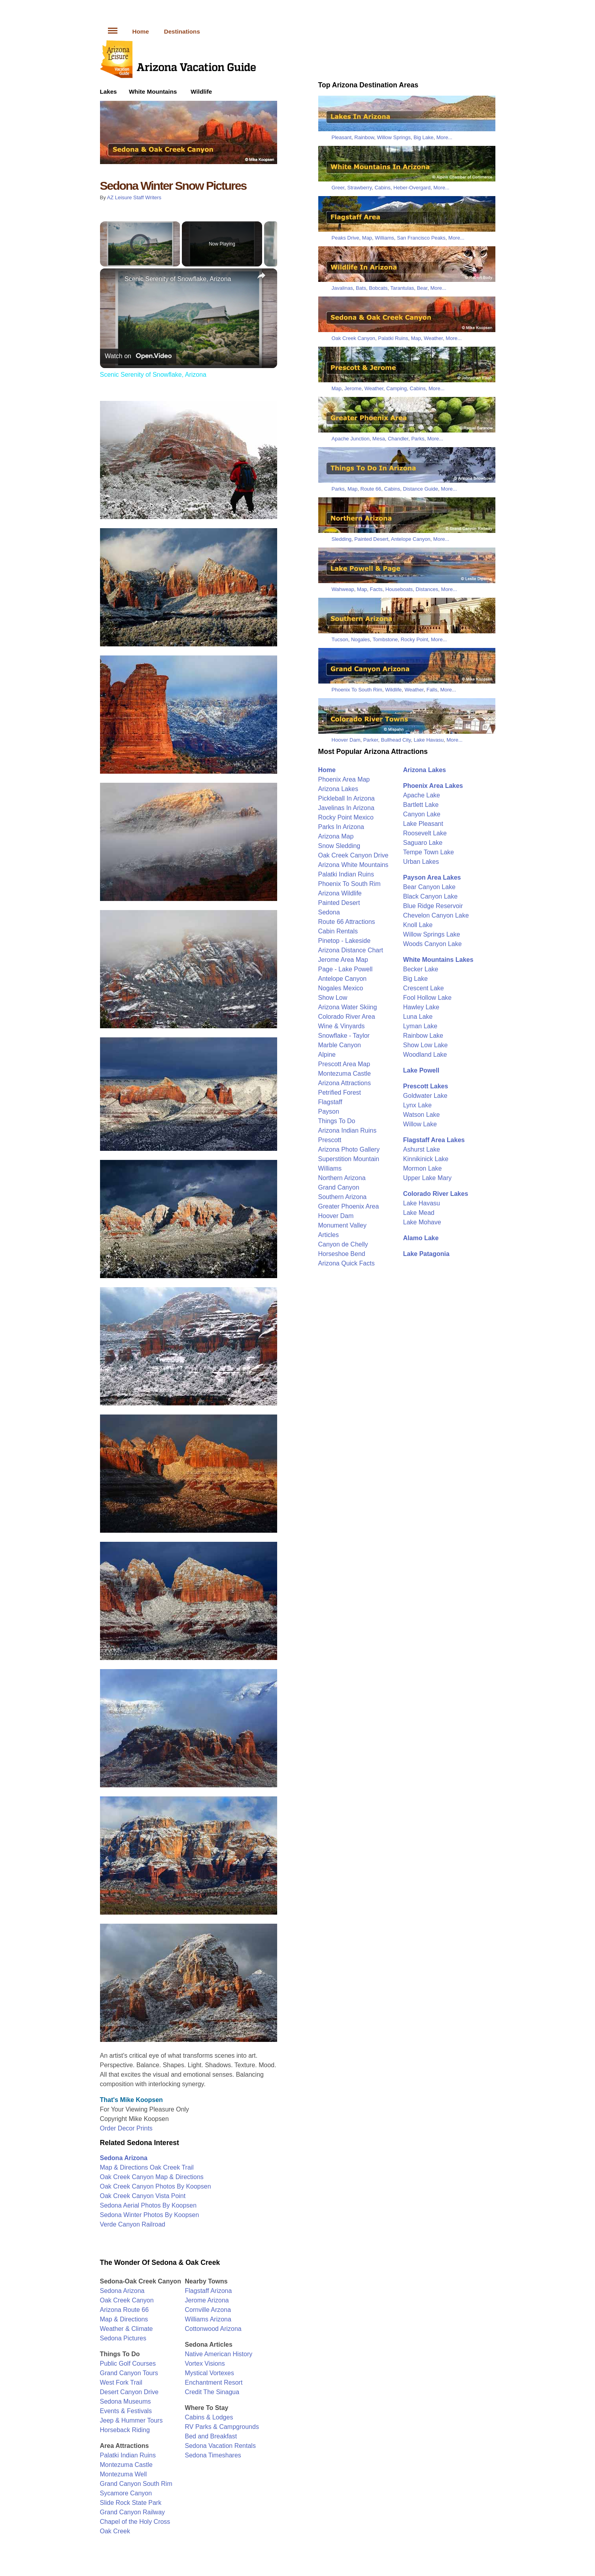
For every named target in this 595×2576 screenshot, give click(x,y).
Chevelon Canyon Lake (436, 915)
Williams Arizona (208, 2319)
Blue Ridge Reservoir (433, 906)
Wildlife (201, 91)
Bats (361, 288)
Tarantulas (402, 288)
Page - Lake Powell (345, 969)
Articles (328, 1234)
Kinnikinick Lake (426, 1159)
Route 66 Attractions (346, 921)
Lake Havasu (429, 740)
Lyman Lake (420, 1026)
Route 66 (371, 489)
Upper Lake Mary (427, 1178)
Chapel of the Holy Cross (135, 2521)
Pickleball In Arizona (346, 798)
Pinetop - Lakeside (344, 940)
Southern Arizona (342, 1197)
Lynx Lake (417, 1105)
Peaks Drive (345, 238)
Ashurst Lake (421, 1149)
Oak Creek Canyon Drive (353, 855)
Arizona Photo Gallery (349, 1149)
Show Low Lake (425, 1045)
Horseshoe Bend (341, 1253)
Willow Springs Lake (431, 934)
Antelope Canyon (411, 539)
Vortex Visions (205, 2363)
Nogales (360, 639)
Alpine (327, 1054)
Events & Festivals (126, 2411)
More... (444, 137)
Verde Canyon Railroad (132, 2224)
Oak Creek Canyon (127, 2300)
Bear (422, 288)
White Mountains (153, 91)
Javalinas (342, 288)
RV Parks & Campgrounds (222, 2426)
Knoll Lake (418, 925)
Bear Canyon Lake (429, 887)
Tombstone (385, 639)
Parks (417, 439)
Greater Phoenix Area (348, 1206)
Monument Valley (342, 1225)
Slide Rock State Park (131, 2502)
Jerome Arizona (207, 2300)
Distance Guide (420, 489)
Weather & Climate (126, 2328)
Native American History (219, 2354)
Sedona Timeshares (213, 2455)
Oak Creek (115, 2531)
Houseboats (399, 589)
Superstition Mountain (349, 1159)
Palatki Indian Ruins (128, 2455)
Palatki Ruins (393, 338)
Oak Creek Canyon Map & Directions (152, 2177)
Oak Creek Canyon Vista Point (143, 2196)
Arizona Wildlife (340, 893)
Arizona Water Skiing (347, 1007)
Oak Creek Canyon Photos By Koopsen (155, 2186)
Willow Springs (393, 137)
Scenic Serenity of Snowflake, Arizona (178, 279)
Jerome (352, 388)
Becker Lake (420, 969)
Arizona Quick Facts (346, 1263)
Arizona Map (336, 836)
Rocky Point (414, 639)
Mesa (378, 439)
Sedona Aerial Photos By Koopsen (148, 2205)
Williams (384, 238)
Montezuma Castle (126, 2464)
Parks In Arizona (341, 826)
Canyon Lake (421, 814)
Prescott (330, 1140)
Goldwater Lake (425, 1095)
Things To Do (336, 1121)
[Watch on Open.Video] (138, 356)
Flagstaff (330, 1102)
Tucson (340, 639)
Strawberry (359, 188)
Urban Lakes (421, 861)
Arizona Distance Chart (350, 950)
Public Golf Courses (128, 2363)
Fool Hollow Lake (427, 997)
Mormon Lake (422, 1168)
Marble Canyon (339, 1045)
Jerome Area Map (343, 959)
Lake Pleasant (423, 823)
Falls (432, 690)
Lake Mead (418, 1212)
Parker (370, 740)
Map (367, 238)
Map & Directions (124, 2319)
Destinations (182, 31)
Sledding (342, 539)
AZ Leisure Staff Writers (134, 197)
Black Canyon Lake (430, 896)
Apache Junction (351, 439)
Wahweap (343, 589)
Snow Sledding (339, 845)
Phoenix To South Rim (357, 690)
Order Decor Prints (126, 2128)
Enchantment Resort (214, 2382)
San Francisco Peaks (421, 238)
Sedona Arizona (122, 2290)
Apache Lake (421, 795)
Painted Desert (371, 539)
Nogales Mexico (340, 988)
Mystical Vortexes (209, 2373)
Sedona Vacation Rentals (220, 2445)
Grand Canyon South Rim (136, 2483)
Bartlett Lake (421, 804)
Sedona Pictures (123, 2338)
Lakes (108, 91)
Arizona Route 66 (124, 2309)
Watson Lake (421, 1114)
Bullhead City (396, 740)
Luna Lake (418, 1016)
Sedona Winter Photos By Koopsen (149, 2215)
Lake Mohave (422, 1222)
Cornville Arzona (208, 2309)
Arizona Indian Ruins (347, 1130)
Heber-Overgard (412, 188)
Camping (396, 388)
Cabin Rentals (338, 931)
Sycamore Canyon (126, 2493)
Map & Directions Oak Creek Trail (147, 2167)
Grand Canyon (338, 1187)
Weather (433, 338)
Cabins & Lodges (209, 2417)
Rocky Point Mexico (346, 817)
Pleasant (342, 137)
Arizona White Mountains (353, 864)
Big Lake (424, 137)
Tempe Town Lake (428, 852)
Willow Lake (420, 1124)
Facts (376, 589)
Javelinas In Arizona (346, 808)
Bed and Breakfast (211, 2436)
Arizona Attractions (344, 1083)
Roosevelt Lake (425, 833)
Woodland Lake (425, 1054)
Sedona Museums (125, 2401)
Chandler (398, 439)
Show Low (333, 997)
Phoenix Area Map (344, 779)
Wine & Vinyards (341, 1026)
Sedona (329, 912)
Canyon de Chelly (343, 1244)
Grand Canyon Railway (132, 2512)
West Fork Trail (121, 2382)
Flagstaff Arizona (208, 2290)
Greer (338, 188)
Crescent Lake (423, 988)
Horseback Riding (125, 2430)
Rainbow (364, 137)
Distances (427, 589)
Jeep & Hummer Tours (131, 2420)
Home (140, 31)
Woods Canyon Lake (432, 944)
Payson (328, 1111)
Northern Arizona (342, 1178)
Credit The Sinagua (212, 2392)
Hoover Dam (346, 740)
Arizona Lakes (338, 789)
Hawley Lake (421, 1007)
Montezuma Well (123, 2474)
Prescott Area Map (344, 1064)
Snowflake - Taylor (344, 1035)
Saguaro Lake (423, 842)
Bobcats (378, 288)
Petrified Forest (339, 1092)
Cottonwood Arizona (213, 2328)
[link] (113, 281)
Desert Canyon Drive (129, 2392)
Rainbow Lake (423, 1035)
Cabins (382, 188)
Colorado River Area (346, 1016)
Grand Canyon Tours (129, 2373)
